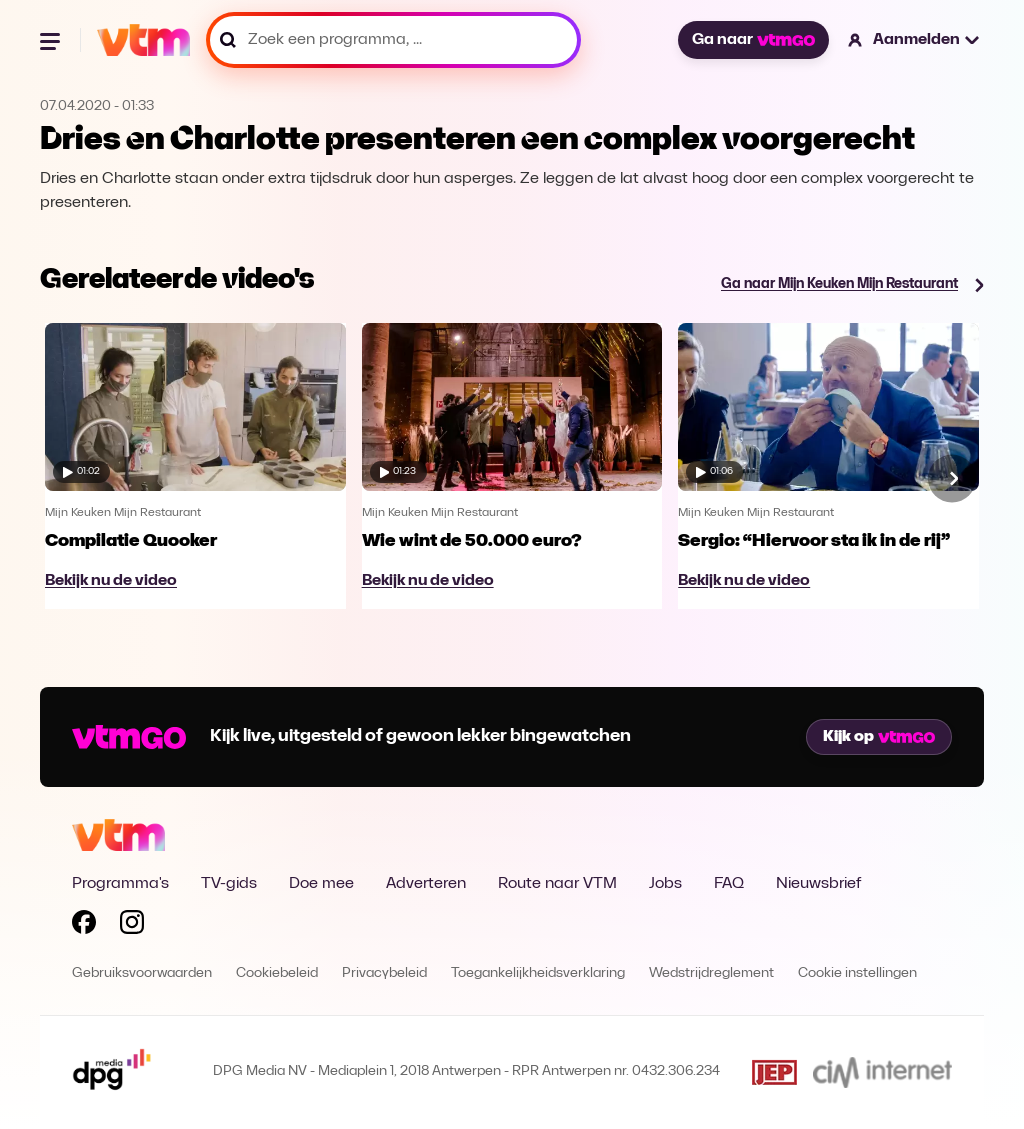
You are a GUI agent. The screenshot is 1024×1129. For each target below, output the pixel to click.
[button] (914, 40)
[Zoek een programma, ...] (393, 40)
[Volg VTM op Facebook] (84, 926)
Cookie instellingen (857, 973)
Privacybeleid (384, 973)
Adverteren (426, 884)
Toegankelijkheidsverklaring (538, 973)
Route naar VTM (557, 884)
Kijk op (879, 737)
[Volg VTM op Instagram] (132, 926)
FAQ (729, 884)
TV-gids (229, 884)
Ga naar (753, 40)
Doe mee (321, 884)
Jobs (665, 884)
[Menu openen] (52, 40)
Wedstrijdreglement (711, 973)
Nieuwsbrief (818, 884)
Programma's (120, 884)
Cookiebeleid (277, 973)
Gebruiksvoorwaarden (142, 973)
